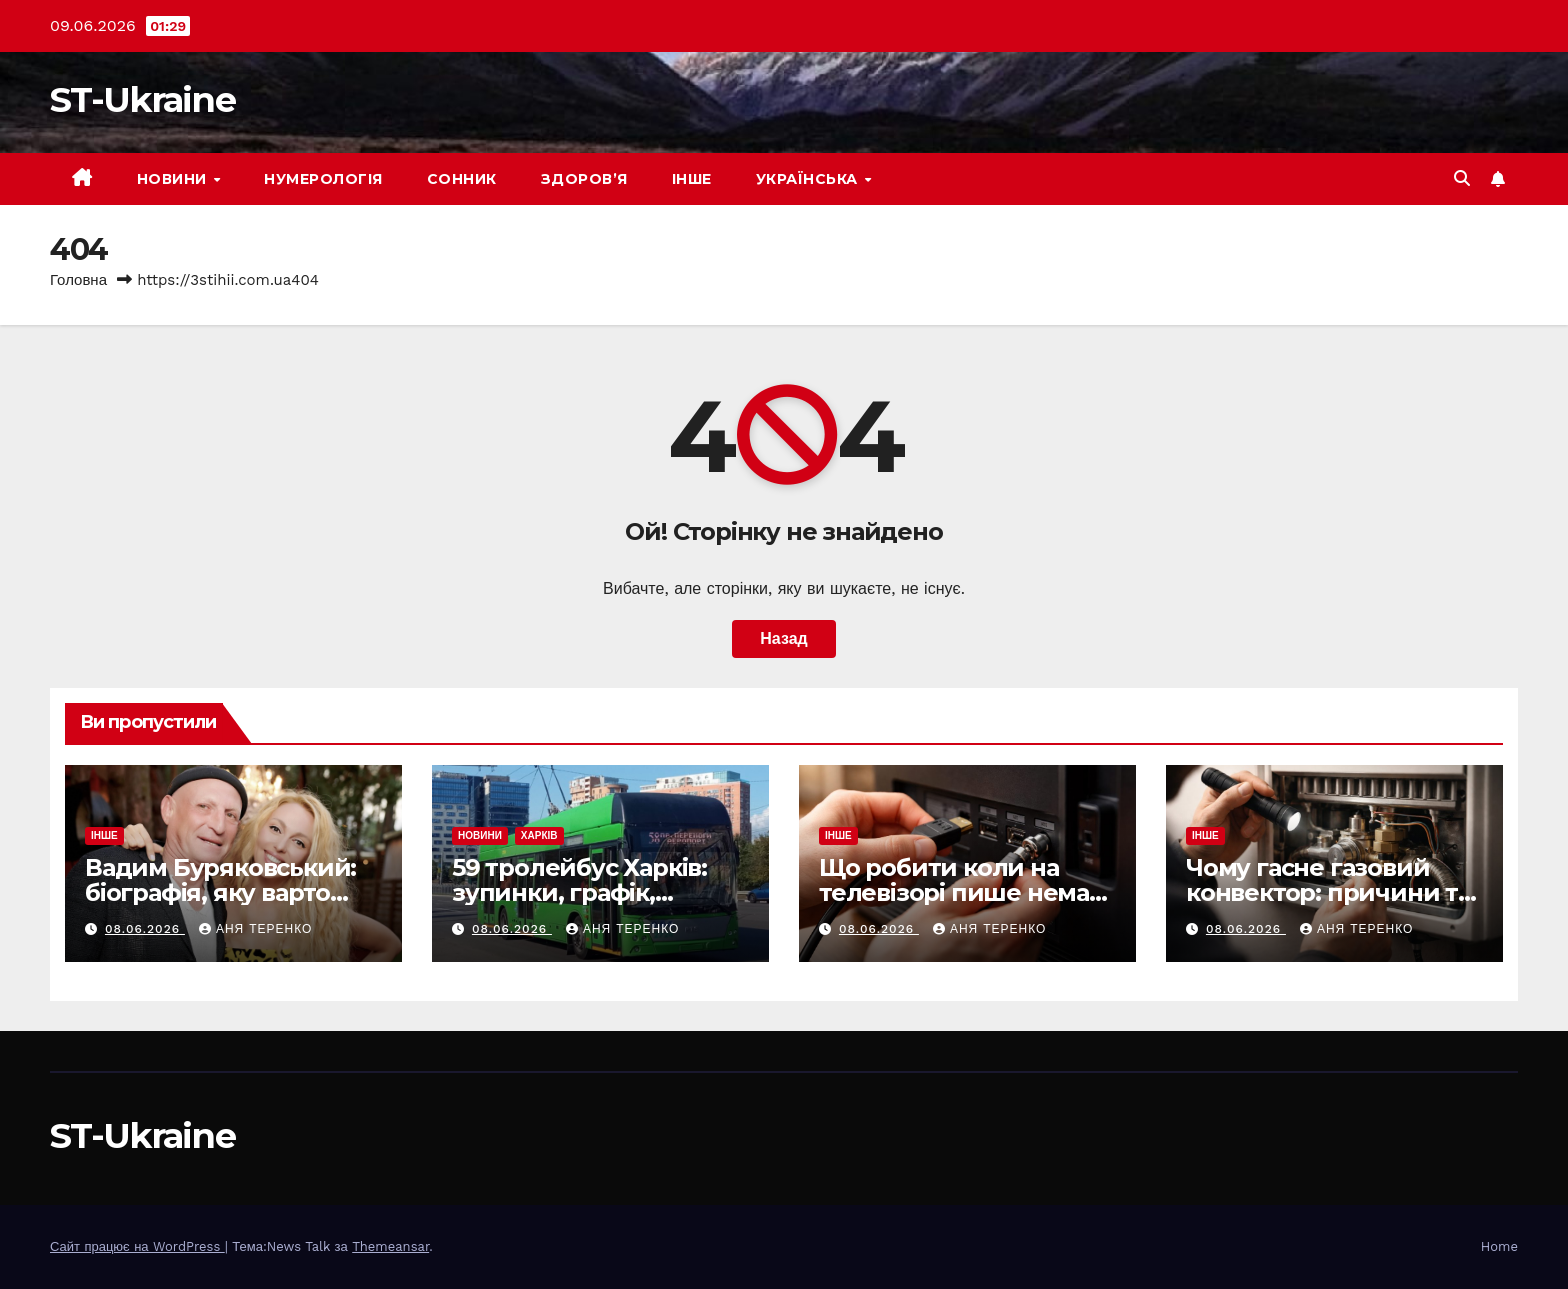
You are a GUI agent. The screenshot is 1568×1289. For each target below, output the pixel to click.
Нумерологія (323, 179)
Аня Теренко (255, 929)
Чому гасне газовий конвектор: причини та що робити (1328, 892)
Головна (78, 280)
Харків (539, 835)
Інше (692, 179)
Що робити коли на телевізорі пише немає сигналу (960, 892)
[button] (1462, 178)
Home (1499, 1246)
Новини (174, 179)
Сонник (462, 179)
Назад (783, 638)
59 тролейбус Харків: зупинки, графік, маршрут (579, 892)
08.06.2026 (145, 929)
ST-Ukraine (142, 99)
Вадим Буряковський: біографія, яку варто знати (220, 892)
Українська (809, 179)
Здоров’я (584, 179)
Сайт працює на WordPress (137, 1246)
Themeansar (390, 1246)
